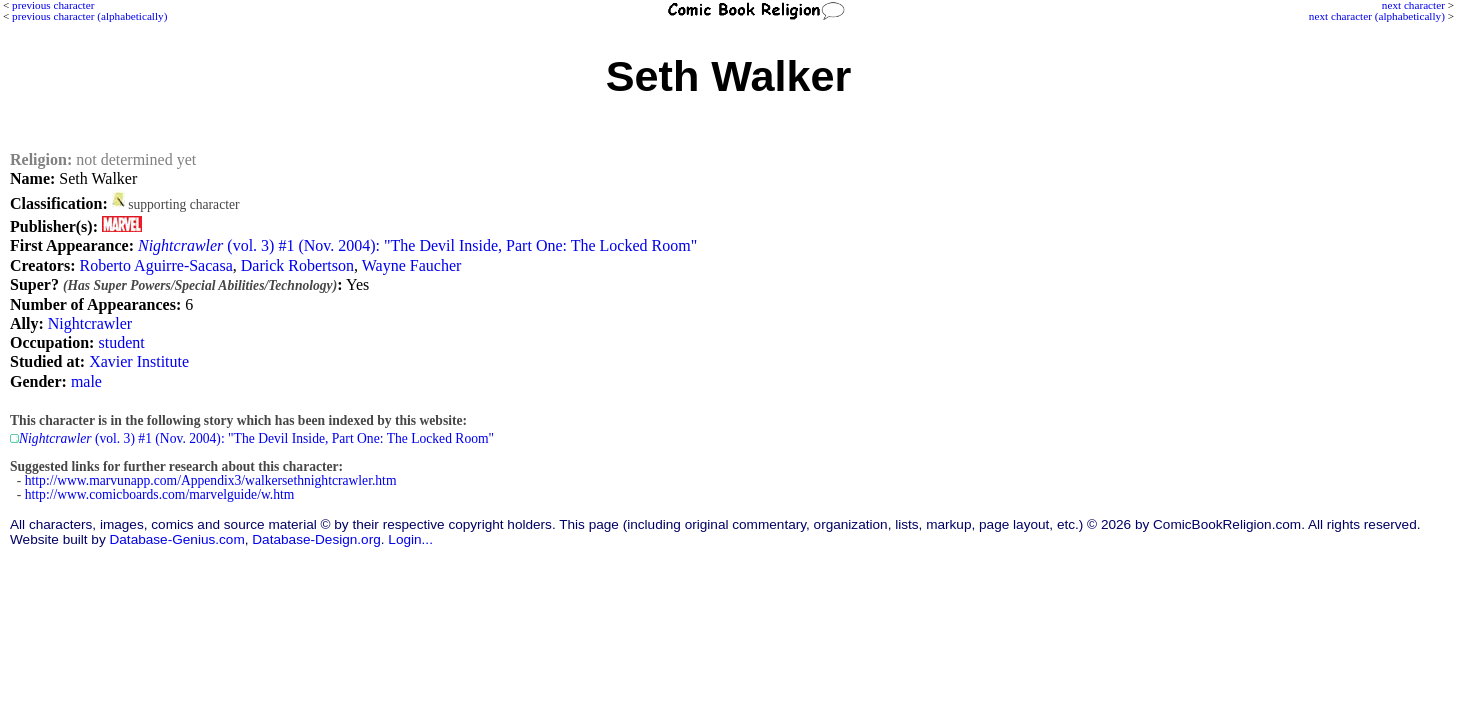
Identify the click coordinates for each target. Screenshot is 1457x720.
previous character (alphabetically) (89, 16)
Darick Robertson (297, 265)
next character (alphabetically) (1377, 16)
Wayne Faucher (412, 265)
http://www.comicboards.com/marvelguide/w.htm (160, 494)
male (86, 381)
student (121, 342)
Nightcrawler (90, 323)
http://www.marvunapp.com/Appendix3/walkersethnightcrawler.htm (211, 480)
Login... (410, 539)
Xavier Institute (139, 361)
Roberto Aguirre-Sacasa (155, 265)
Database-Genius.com (176, 539)
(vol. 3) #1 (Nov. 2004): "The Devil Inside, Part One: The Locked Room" (417, 245)
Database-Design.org (316, 539)
